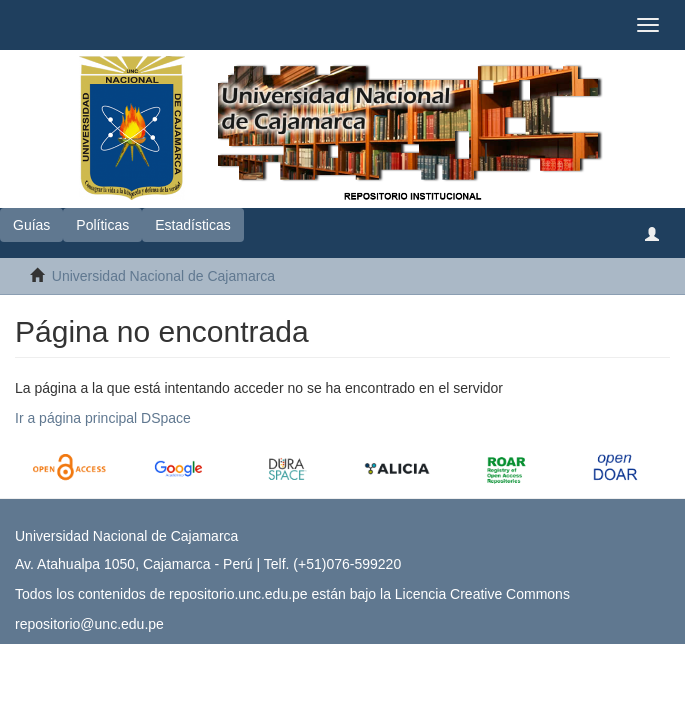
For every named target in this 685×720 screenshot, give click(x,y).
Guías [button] (31, 225)
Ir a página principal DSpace (103, 418)
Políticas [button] (102, 225)
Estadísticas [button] (192, 225)
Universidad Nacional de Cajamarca (163, 276)
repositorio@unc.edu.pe (89, 624)
